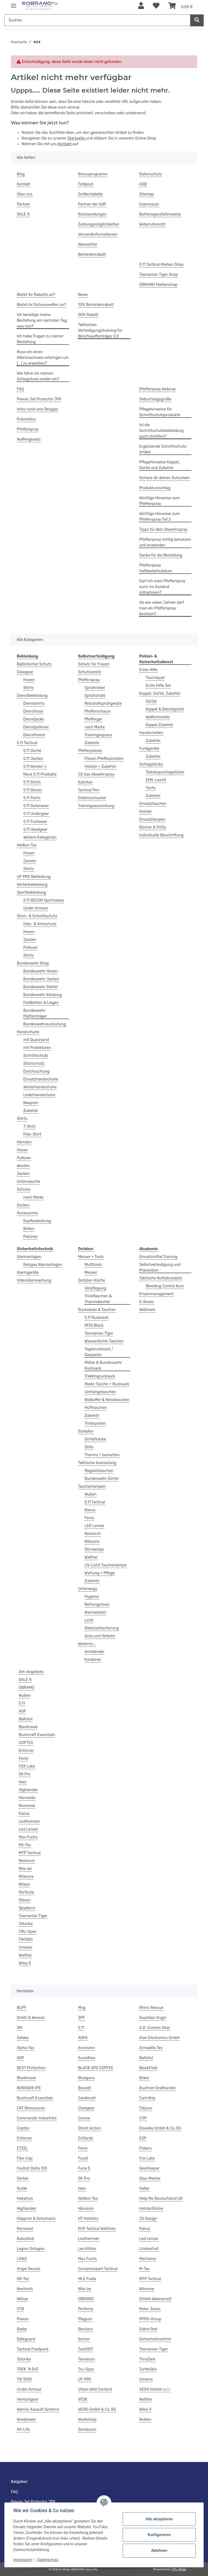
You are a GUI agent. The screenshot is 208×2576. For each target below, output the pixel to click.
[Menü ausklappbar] (13, 3)
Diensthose (33, 711)
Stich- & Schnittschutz (37, 916)
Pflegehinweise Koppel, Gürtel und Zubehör (159, 465)
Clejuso (145, 2108)
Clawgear (25, 672)
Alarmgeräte (28, 1272)
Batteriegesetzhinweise (160, 214)
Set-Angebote (31, 1672)
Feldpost (85, 184)
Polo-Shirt (32, 1134)
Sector (84, 2339)
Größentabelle (90, 194)
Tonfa (150, 788)
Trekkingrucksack (99, 1376)
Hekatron (25, 2198)
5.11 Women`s (35, 766)
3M (19, 2027)
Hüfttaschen (95, 1407)
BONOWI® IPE (29, 2088)
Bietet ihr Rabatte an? (36, 294)
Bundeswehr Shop (33, 963)
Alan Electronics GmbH (159, 2037)
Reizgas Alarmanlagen (42, 1264)
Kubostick (25, 2238)
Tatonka (25, 1923)
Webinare (147, 1309)
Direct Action (89, 2128)
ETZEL (22, 2148)
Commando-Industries (37, 2118)
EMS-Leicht (156, 780)
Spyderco (27, 1908)
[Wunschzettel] (156, 6)
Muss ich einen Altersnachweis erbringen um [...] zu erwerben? (43, 358)
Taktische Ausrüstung (97, 1463)
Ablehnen (159, 2550)
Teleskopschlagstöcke (165, 772)
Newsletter (87, 244)
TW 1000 (24, 2379)
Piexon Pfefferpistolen (103, 758)
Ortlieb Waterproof (155, 2299)
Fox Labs (147, 2158)
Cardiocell (86, 2098)
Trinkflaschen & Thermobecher (98, 1299)
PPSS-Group (150, 2319)
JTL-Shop (178, 2569)
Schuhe (23, 1189)
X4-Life (23, 2429)
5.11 (22, 1703)
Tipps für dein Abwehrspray (163, 529)
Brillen (28, 1229)
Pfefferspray (28, 429)
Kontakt (65, 144)
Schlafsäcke (95, 1439)
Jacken (29, 861)
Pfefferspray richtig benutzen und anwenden (165, 542)
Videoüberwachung (34, 1280)
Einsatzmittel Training (158, 1256)
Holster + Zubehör (100, 766)
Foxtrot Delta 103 (32, 2168)
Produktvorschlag (154, 488)
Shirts (28, 687)
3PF (81, 2017)
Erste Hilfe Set (158, 685)
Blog (21, 174)
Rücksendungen (92, 214)
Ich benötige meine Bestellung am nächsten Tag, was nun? (42, 320)
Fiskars (145, 2148)
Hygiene (91, 1596)
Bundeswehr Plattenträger (35, 1013)
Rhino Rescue (151, 2007)
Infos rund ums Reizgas (37, 409)
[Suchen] (97, 20)
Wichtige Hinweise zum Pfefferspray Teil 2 (159, 516)
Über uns (24, 194)
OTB (20, 2309)
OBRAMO (26, 1687)
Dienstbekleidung (32, 695)
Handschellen (151, 733)
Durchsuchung (36, 1071)
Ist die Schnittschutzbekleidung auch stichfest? (161, 431)
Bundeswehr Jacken (41, 979)
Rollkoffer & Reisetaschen (106, 1400)
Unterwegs (87, 1588)
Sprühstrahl (94, 695)
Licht (88, 1620)
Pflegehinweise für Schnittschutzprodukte (159, 412)
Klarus (89, 1510)
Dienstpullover (36, 727)
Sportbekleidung (31, 892)
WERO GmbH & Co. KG (97, 2409)
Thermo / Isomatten (102, 1455)
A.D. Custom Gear (154, 2027)
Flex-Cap (25, 2158)
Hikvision (86, 2208)
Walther (91, 1557)
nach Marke (33, 1197)
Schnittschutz (35, 1055)
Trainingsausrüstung (96, 806)
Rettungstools (96, 1604)
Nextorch (92, 1533)
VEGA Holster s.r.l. (154, 2389)
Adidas (23, 2037)
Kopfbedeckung (37, 1221)
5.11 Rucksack (96, 1317)
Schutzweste (89, 672)
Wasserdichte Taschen (103, 1341)
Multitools (93, 1264)
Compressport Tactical (98, 2269)
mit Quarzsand (36, 1040)
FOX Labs (27, 1766)
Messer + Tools (91, 1256)
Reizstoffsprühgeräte (103, 703)
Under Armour (35, 908)
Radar (22, 2329)
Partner (23, 204)
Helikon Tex (27, 845)
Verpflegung (95, 1288)
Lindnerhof (149, 2248)
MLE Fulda (87, 2279)
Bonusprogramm (93, 174)
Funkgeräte (149, 748)
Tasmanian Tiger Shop (158, 274)
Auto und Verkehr (99, 1636)
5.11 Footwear (35, 821)
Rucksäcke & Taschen (97, 1309)
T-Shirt (29, 1126)
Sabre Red (148, 2329)
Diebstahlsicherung (101, 1628)
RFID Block (93, 1325)
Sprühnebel (94, 687)
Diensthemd (34, 735)
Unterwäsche (28, 1181)
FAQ (20, 389)
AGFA (83, 2037)
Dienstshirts (34, 703)
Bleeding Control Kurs (165, 1286)
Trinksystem (95, 1423)
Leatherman (29, 1821)
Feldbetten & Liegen (41, 1002)
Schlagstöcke (151, 764)
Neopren (30, 1103)
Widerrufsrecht (152, 224)
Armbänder (94, 1651)
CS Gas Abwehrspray (96, 774)
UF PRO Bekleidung (34, 876)
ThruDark (147, 2359)
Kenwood (27, 1805)
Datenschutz (47, 2560)
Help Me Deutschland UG (161, 2198)
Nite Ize (25, 1868)
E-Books (146, 1302)
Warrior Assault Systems (38, 2409)
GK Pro (24, 1774)
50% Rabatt (88, 314)
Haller (144, 2188)
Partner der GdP (92, 204)
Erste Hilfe (148, 670)
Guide (22, 2188)
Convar (84, 2118)
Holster (145, 811)
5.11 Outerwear (36, 806)
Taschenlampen (92, 1486)
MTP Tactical (30, 1853)
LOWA (22, 2258)
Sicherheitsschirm (155, 2339)
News (83, 294)
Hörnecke (27, 1798)
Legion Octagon (31, 2248)
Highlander (28, 1790)
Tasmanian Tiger (98, 1333)
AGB (143, 184)
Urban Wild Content (95, 2389)
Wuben (90, 1494)
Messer (90, 1272)
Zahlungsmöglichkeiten (98, 224)
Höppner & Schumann (36, 2218)
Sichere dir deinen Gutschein (164, 478)
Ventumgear (27, 2399)
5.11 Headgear (35, 829)
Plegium (85, 2319)
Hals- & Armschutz (40, 924)
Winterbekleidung (32, 884)
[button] (141, 6)
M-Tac (144, 2269)
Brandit (84, 2088)
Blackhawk (28, 1727)
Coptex (23, 2128)
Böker (144, 2078)
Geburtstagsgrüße (155, 399)
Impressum (22, 2560)
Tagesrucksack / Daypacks (98, 1352)
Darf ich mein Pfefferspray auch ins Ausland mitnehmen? (162, 587)
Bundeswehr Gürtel (101, 1478)
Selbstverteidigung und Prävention (159, 1267)
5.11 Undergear (36, 813)
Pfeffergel (93, 719)
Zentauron (87, 2429)
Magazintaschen (98, 1470)
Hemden (24, 1142)
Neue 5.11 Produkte (40, 774)
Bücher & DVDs (152, 827)
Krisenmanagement (156, 1294)
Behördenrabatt (92, 254)
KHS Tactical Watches (97, 2228)
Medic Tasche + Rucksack (106, 1384)
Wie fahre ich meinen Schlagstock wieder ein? (38, 376)
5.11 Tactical (27, 743)
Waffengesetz (29, 439)
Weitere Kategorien (40, 837)
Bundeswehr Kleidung (42, 995)
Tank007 (85, 2349)
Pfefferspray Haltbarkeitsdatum (155, 568)
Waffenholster (158, 717)
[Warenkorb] (180, 6)
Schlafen (86, 1431)
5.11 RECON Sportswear (43, 900)
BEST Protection (31, 2068)
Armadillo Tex (151, 2048)
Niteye (24, 1884)
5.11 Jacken (33, 758)
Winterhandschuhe (40, 1087)
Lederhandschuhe (39, 1095)
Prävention (26, 419)
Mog (82, 2007)
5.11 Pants (32, 798)
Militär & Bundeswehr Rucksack (103, 1365)
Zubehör (30, 1110)
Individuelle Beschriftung (161, 835)
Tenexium (86, 2359)
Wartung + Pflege (99, 1573)
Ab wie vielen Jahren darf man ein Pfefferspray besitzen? (161, 608)
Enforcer (26, 1750)
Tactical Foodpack (32, 2349)
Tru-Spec (86, 2369)
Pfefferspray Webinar (157, 389)
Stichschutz (33, 1063)
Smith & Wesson (31, 2017)
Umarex (25, 1947)
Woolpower (26, 2419)
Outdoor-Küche (91, 1280)
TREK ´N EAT (27, 2369)
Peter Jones (150, 2309)
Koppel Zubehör (159, 725)
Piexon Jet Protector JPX (39, 399)
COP (143, 2118)
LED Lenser (94, 1526)
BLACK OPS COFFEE (95, 2068)
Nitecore (91, 1541)
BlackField (148, 2068)
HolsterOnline (151, 2208)
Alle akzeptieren (159, 2519)
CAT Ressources (31, 2108)
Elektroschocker (92, 798)
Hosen (28, 680)
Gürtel (151, 701)
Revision (85, 2329)
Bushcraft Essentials (37, 1735)
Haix (23, 1782)
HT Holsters (88, 2218)
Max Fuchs (28, 1837)
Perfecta (26, 1892)
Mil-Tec (25, 1845)
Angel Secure (28, 2269)
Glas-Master (150, 2178)
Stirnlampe (94, 1549)
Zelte (88, 1447)
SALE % (23, 214)
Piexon (25, 1900)
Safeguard (26, 2339)
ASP (22, 1711)
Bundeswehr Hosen (40, 971)
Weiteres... (87, 1644)
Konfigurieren (159, 2535)
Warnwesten (95, 1612)
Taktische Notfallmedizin (160, 1278)
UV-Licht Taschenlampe (105, 1565)
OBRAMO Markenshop (158, 284)
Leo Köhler (87, 2248)
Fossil (83, 2158)
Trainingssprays (98, 735)
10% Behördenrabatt (96, 304)
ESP (142, 2138)
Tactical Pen (88, 790)
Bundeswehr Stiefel (40, 987)
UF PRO (84, 2379)
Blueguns (86, 2078)
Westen (23, 1166)
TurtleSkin (148, 2369)
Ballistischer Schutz (34, 664)
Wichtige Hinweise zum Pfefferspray (159, 501)
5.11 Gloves (32, 790)
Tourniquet (155, 677)
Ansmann (86, 2048)
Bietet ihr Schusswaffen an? (41, 304)
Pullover (30, 947)
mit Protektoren (37, 1047)
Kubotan (85, 782)
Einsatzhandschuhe (40, 1079)
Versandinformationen (97, 234)
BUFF (22, 2007)
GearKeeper (149, 2168)
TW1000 (26, 1939)
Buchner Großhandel (157, 2088)
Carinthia (147, 2098)
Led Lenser (28, 1829)
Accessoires (27, 1213)
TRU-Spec (28, 1931)
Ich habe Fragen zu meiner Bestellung (40, 339)
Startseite (76, 138)
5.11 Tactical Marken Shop (161, 264)
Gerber (23, 2178)
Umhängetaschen (100, 1392)
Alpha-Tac (26, 2048)
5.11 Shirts (32, 782)
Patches (30, 1236)
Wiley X (25, 1963)
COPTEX (26, 1742)
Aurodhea (86, 2058)
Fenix (89, 1518)
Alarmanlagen (29, 1256)
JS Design (148, 2218)
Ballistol (25, 1719)
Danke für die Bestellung (160, 555)
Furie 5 (84, 2168)
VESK (82, 2399)
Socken (23, 1205)
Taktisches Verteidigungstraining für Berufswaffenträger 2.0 (100, 331)
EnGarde (85, 2138)
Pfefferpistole (90, 750)
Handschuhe (28, 1032)
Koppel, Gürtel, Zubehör (159, 693)
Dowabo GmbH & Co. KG (160, 2128)
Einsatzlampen (152, 819)
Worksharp (87, 2419)
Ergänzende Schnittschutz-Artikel (163, 449)
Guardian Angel (152, 2017)
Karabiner (92, 1659)
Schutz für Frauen (94, 664)
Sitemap (146, 194)
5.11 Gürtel (32, 750)
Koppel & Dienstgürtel (165, 709)
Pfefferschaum (97, 711)
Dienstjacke (33, 719)
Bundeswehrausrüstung (44, 1024)
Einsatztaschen (153, 803)
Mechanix (147, 2258)
